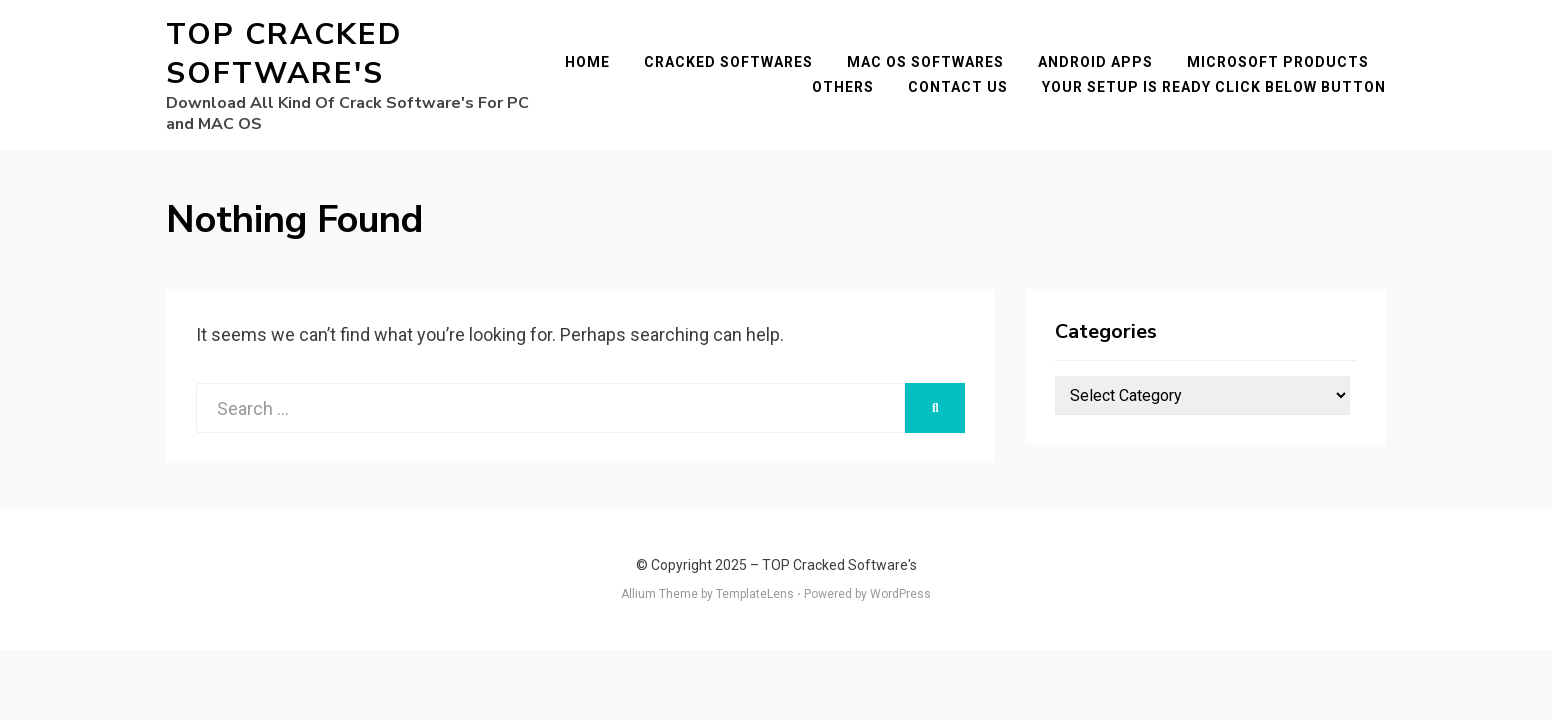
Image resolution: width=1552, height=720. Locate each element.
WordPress (900, 594)
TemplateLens (755, 594)
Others (843, 87)
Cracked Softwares (728, 62)
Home (587, 62)
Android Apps (1095, 62)
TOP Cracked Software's (284, 54)
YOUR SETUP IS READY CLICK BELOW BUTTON (1214, 87)
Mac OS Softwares (925, 62)
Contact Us (958, 87)
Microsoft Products (1278, 62)
